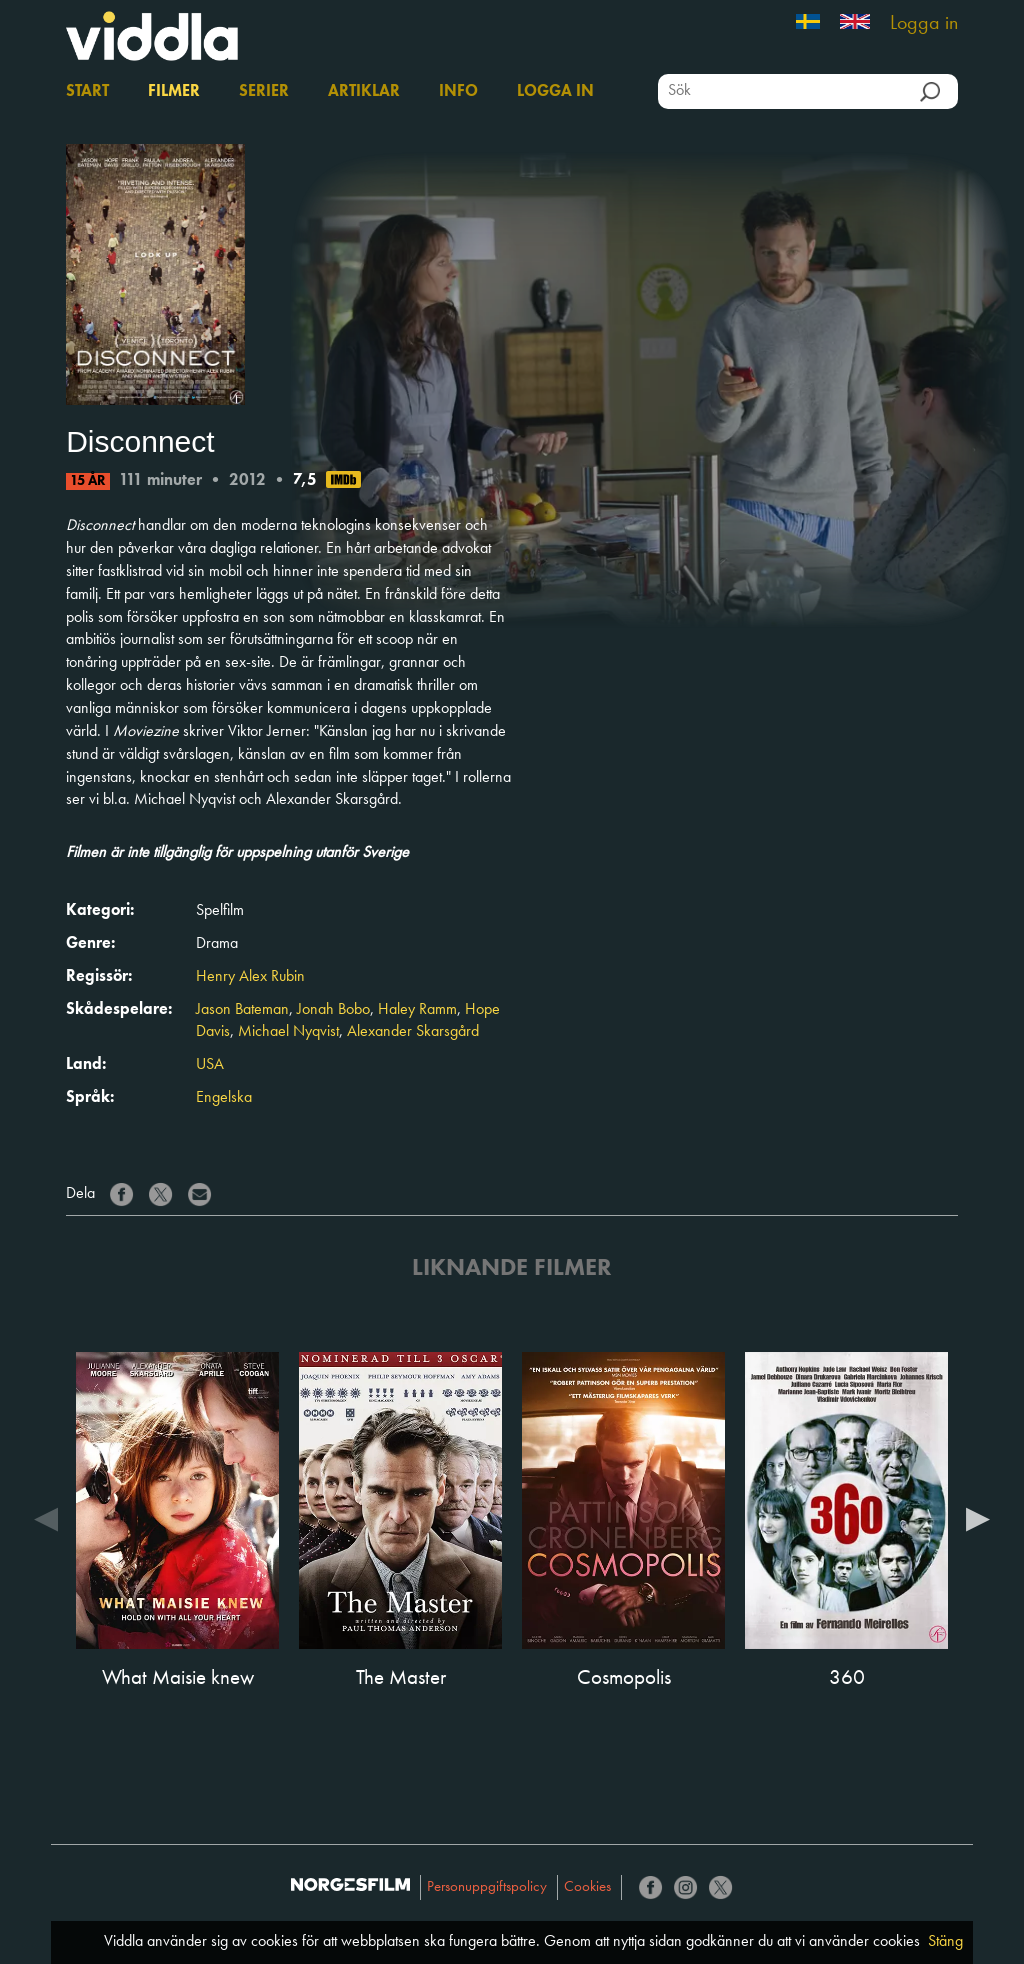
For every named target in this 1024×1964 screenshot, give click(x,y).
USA (210, 1065)
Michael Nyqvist (288, 1032)
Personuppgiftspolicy (487, 1887)
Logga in (924, 24)
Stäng (945, 1942)
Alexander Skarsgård (413, 1032)
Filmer (174, 92)
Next (978, 1518)
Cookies (587, 1887)
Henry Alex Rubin (250, 977)
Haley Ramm (417, 1010)
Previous (46, 1518)
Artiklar (364, 92)
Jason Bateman (242, 1010)
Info (458, 92)
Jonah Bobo (333, 1010)
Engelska (224, 1098)
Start (87, 92)
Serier (264, 92)
